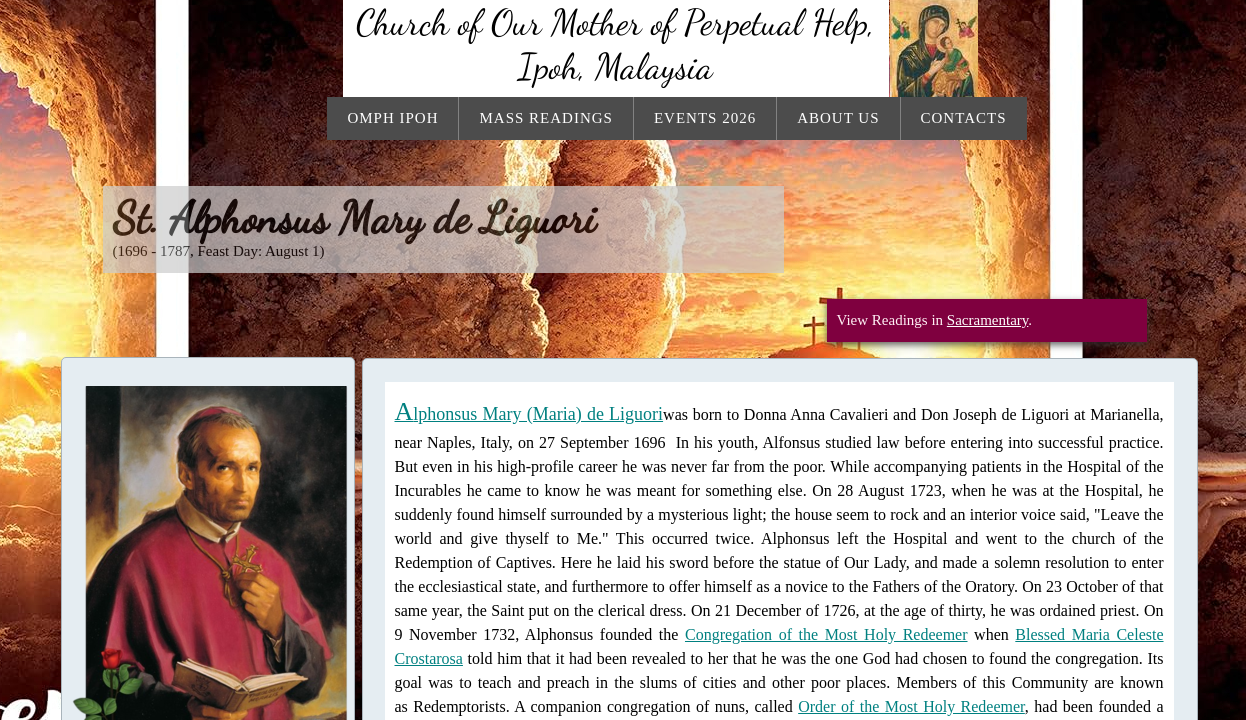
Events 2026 (705, 118)
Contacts (964, 118)
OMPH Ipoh (392, 118)
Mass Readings (545, 118)
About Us (838, 118)
